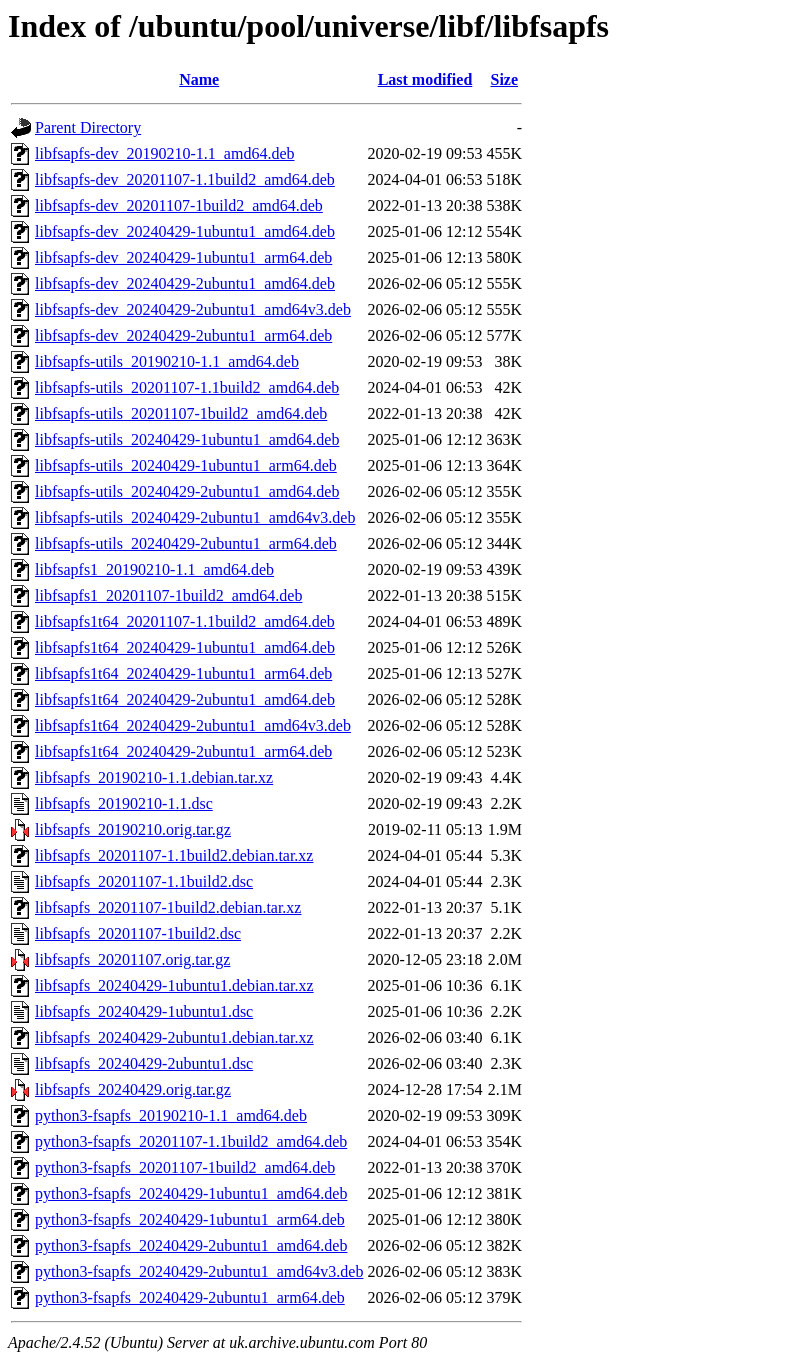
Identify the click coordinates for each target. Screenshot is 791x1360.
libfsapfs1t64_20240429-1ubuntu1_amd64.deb (185, 647)
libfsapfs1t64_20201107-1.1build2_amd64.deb (185, 621)
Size (505, 79)
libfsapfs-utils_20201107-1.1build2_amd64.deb (187, 387)
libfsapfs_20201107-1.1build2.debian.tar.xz (174, 855)
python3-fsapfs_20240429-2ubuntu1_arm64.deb (190, 1297)
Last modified (425, 79)
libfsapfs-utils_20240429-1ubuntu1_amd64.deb (187, 439)
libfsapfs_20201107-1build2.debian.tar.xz (168, 907)
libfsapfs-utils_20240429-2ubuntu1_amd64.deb (187, 491)
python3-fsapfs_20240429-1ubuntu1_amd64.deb (191, 1193)
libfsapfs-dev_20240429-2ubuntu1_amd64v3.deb (193, 309)
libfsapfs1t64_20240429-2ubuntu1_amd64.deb (185, 699)
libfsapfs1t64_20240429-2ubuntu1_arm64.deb (183, 751)
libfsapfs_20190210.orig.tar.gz (133, 829)
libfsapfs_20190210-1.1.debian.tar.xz (154, 777)
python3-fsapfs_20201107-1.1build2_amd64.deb (191, 1141)
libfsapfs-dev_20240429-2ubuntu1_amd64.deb (185, 283)
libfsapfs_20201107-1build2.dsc (138, 933)
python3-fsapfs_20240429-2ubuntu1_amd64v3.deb (199, 1271)
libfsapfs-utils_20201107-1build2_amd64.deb (181, 413)
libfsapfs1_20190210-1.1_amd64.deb (154, 569)
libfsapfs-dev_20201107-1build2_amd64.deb (179, 205)
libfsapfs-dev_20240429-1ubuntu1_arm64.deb (183, 257)
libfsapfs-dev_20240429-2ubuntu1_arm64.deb (183, 335)
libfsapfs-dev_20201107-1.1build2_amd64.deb (185, 179)
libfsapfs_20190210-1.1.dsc (124, 803)
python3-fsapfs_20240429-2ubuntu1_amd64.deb (191, 1245)
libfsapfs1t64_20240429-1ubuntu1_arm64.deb (183, 673)
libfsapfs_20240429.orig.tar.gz (133, 1089)
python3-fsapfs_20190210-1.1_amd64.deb (171, 1115)
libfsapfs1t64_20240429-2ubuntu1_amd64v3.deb (193, 725)
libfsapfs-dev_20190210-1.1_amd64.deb (165, 153)
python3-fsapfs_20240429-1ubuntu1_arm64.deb (190, 1219)
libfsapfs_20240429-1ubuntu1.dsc (144, 1011)
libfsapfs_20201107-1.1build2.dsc (144, 881)
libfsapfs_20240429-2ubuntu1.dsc (144, 1063)
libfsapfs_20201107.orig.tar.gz (132, 959)
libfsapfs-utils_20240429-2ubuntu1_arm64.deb (186, 543)
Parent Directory (88, 127)
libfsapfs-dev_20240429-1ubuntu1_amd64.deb (185, 231)
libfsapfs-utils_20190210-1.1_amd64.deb (167, 361)
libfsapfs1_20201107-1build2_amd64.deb (168, 595)
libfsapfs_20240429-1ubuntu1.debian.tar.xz (174, 985)
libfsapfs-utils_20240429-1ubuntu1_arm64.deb (186, 465)
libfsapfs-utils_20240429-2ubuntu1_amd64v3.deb (195, 517)
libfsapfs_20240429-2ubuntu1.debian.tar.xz (174, 1037)
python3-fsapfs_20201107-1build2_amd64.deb (185, 1167)
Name (199, 79)
